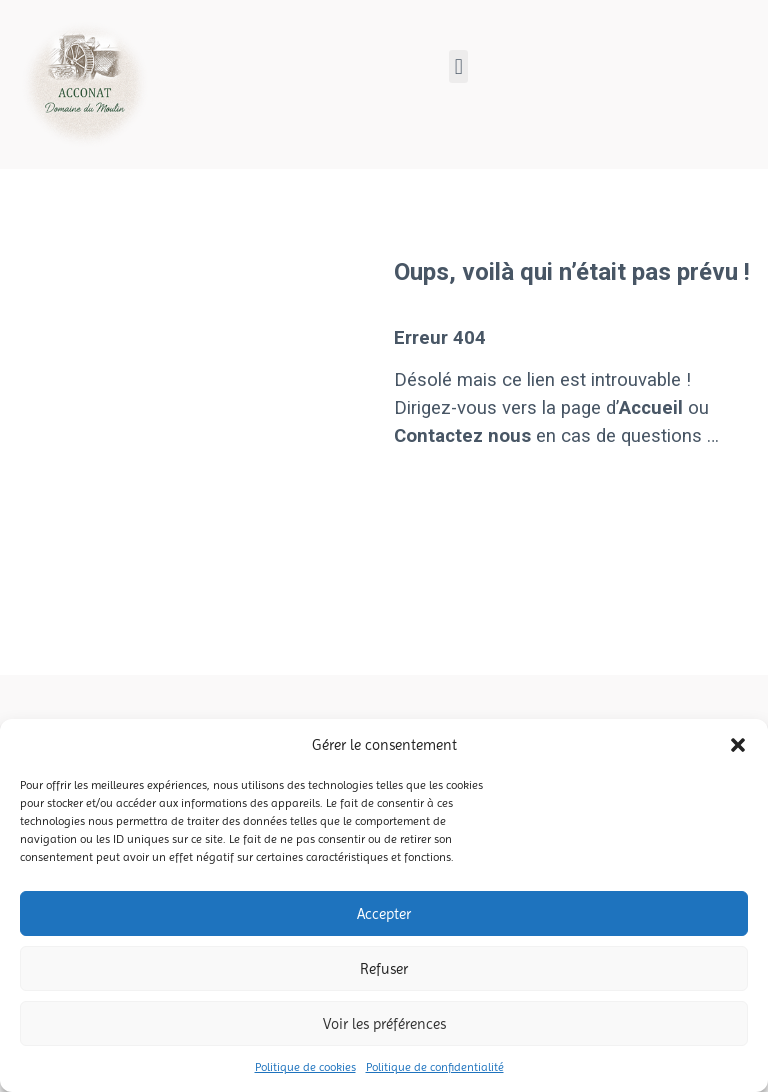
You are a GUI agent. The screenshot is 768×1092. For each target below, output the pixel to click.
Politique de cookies (305, 1067)
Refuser (384, 969)
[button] (738, 745)
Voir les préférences (384, 1024)
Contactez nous (462, 436)
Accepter (384, 914)
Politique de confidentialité (435, 1067)
